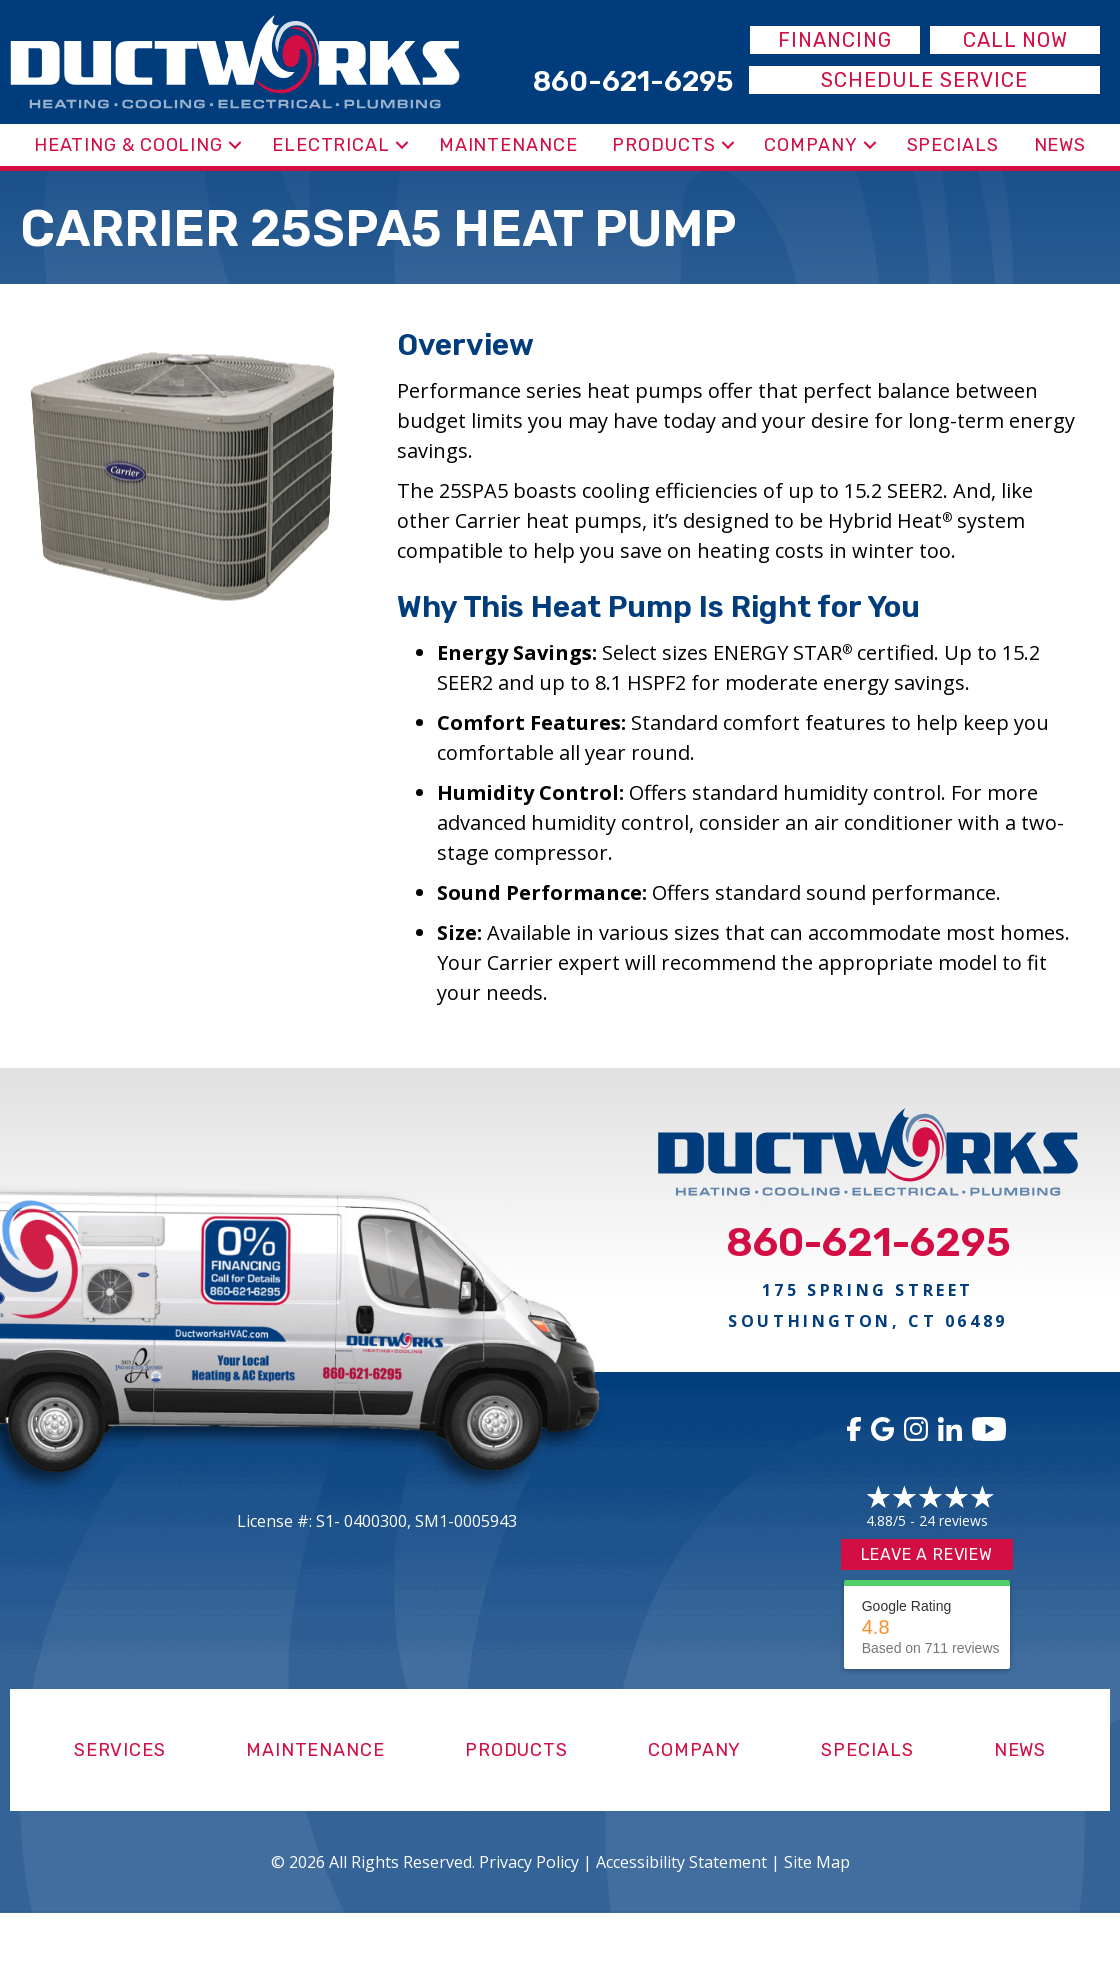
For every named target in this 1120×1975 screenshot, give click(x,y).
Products (663, 145)
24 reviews (953, 1520)
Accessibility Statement (681, 1862)
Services (120, 1750)
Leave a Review (927, 1554)
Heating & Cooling (128, 145)
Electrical (331, 145)
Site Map (817, 1862)
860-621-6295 (868, 1242)
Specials (953, 145)
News (1060, 145)
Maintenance (508, 145)
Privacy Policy (529, 1862)
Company (810, 145)
